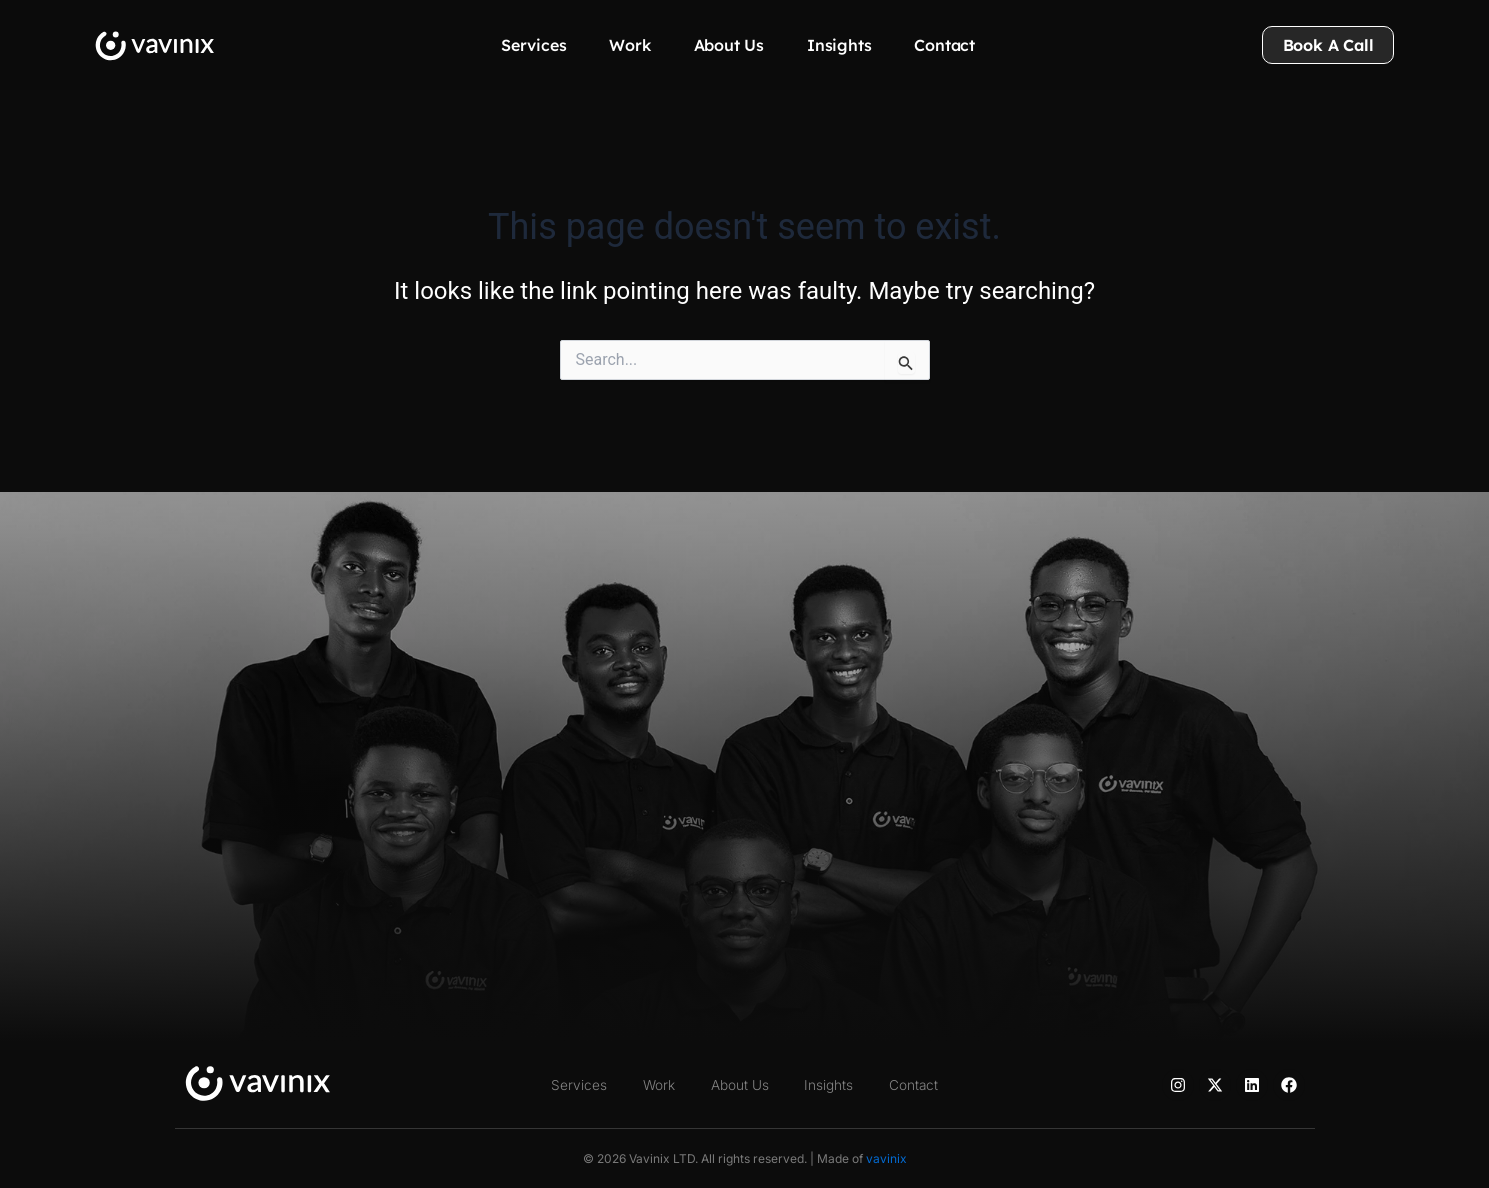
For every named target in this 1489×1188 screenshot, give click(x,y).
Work (629, 45)
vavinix (886, 1158)
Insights (839, 45)
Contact (944, 45)
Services (533, 45)
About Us (729, 45)
